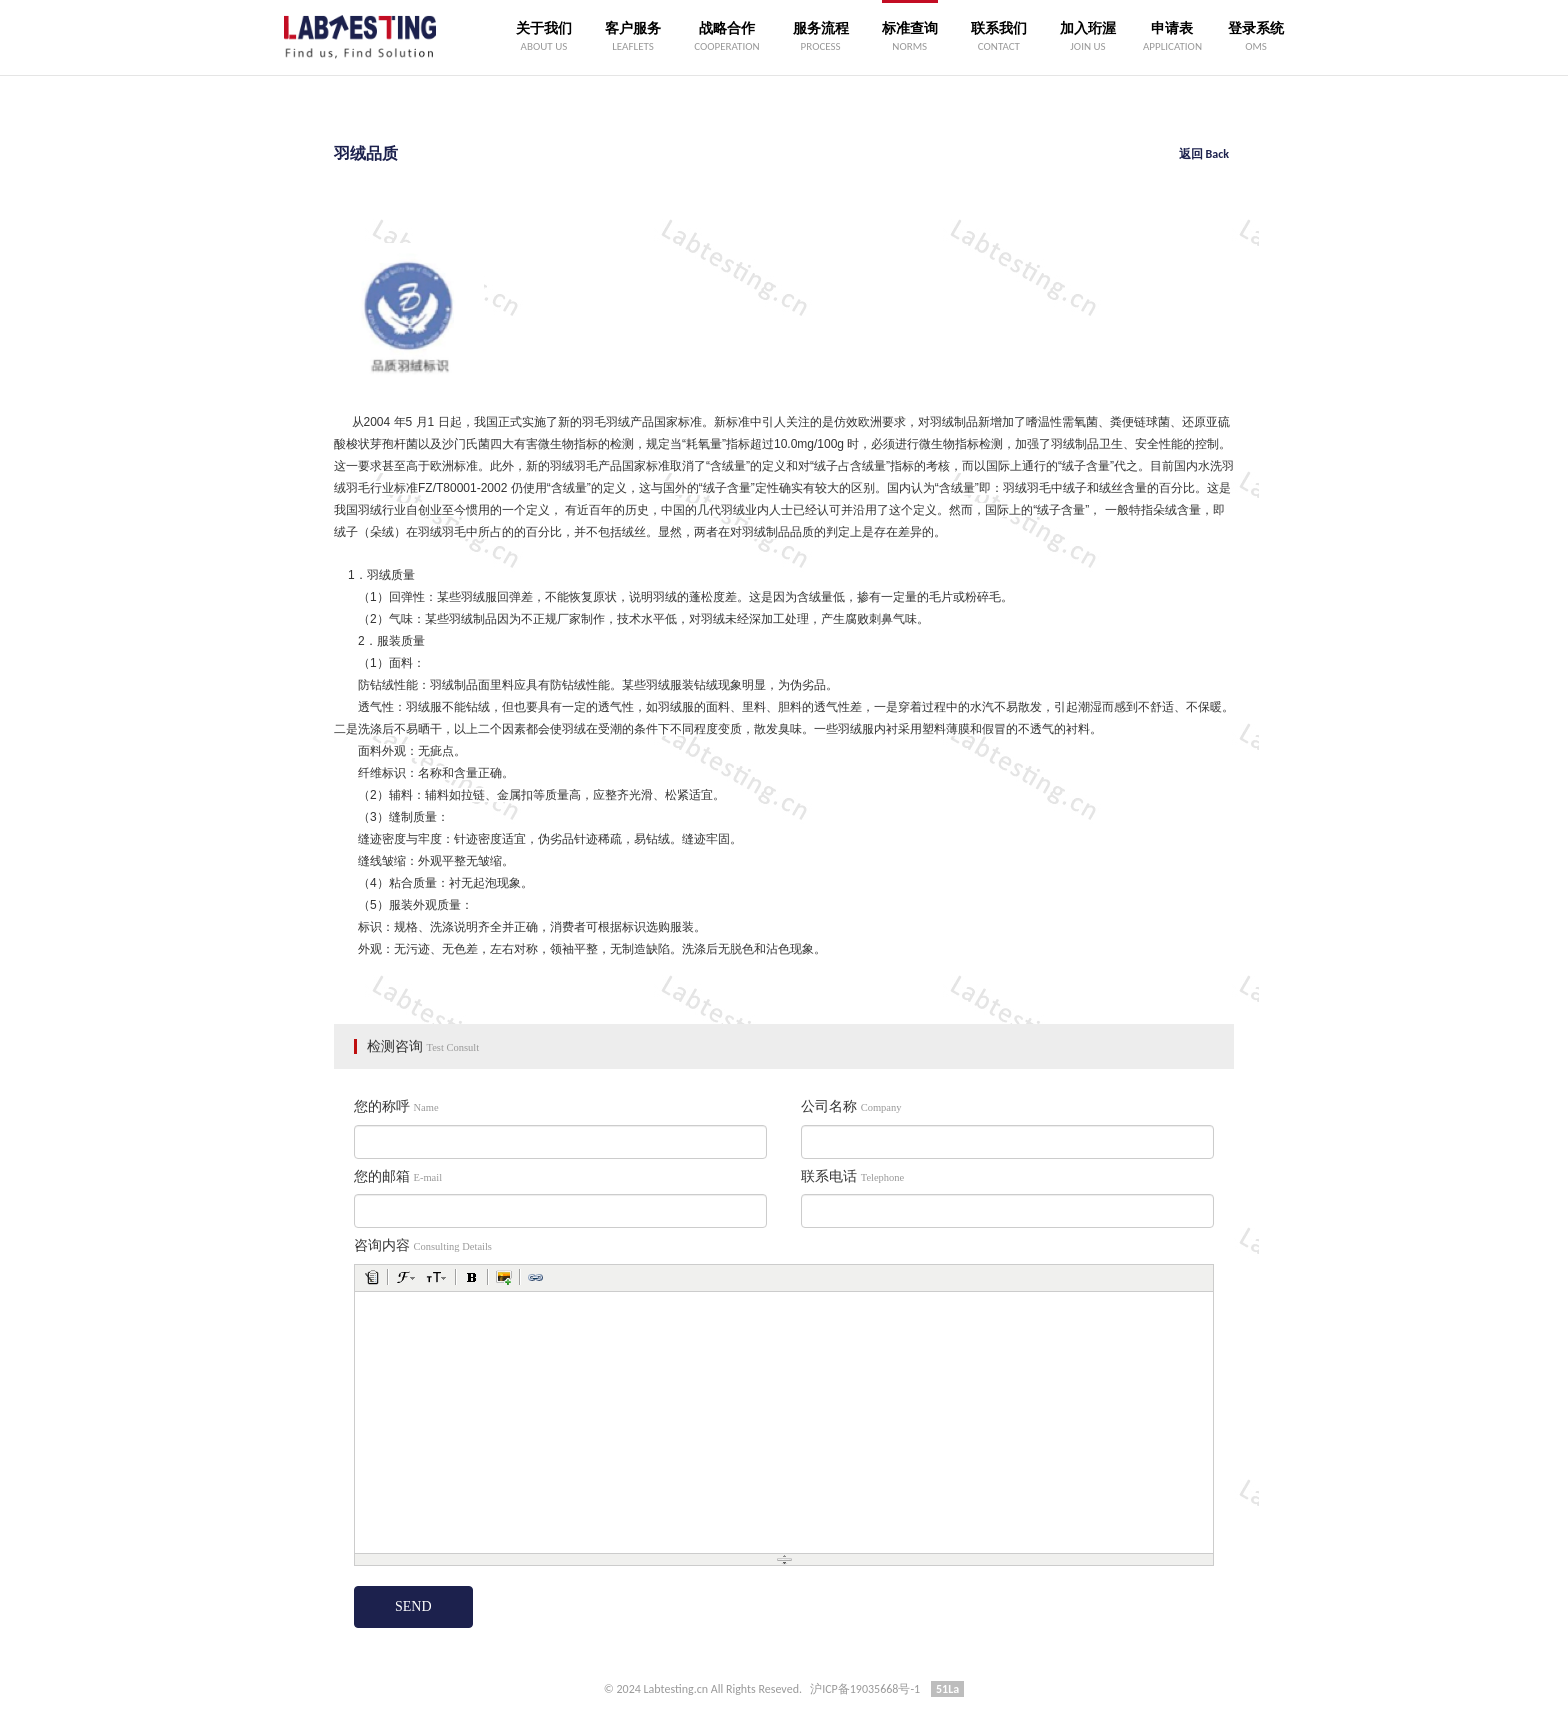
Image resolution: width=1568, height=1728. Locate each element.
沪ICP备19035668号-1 (865, 1689)
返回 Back (1204, 154)
